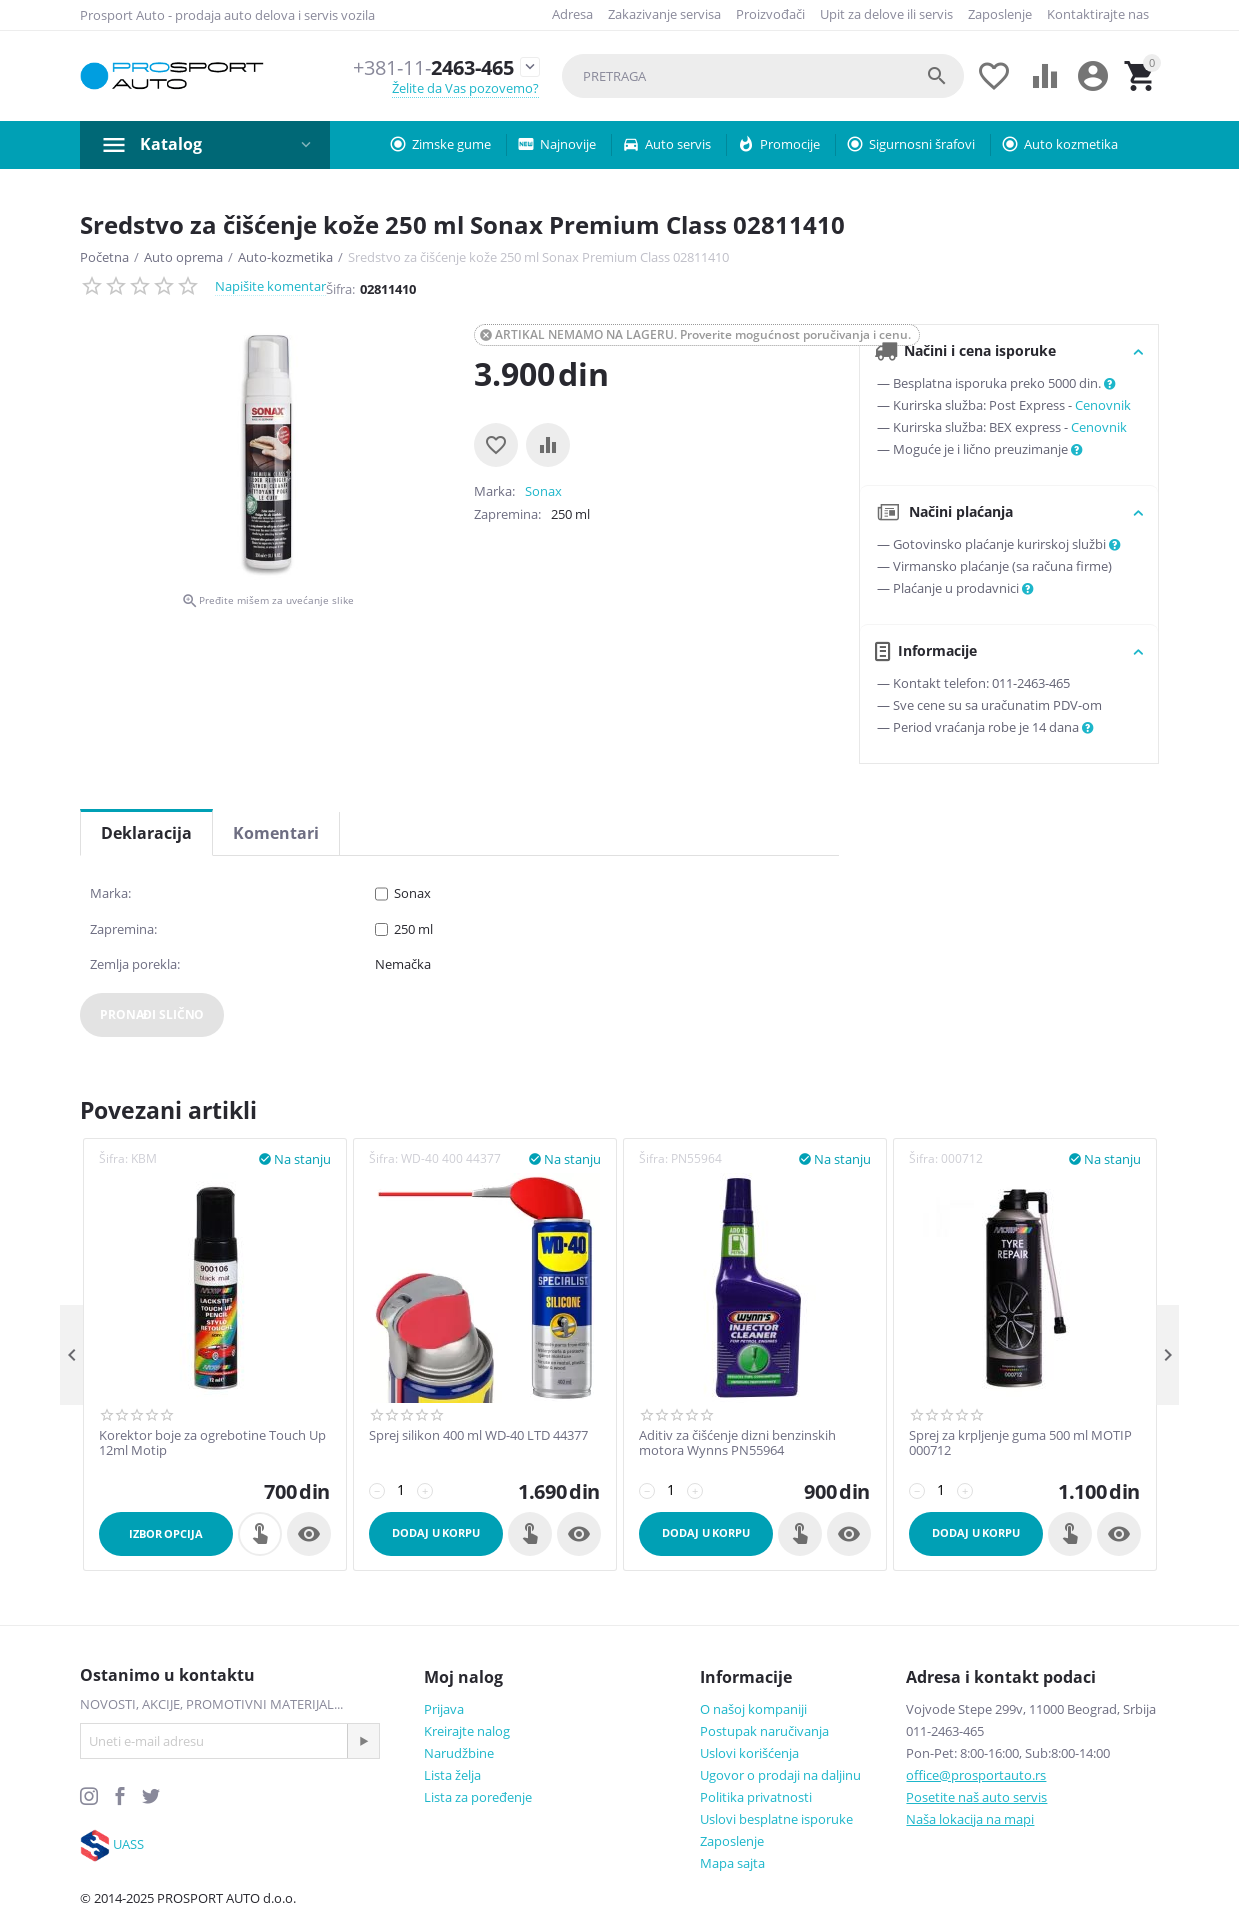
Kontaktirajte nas (1098, 14)
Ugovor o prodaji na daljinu (780, 1775)
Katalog (171, 144)
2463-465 (425, 67)
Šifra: (340, 289)
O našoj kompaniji (753, 1709)
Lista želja (452, 1775)
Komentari (276, 833)
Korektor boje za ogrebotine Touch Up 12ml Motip (212, 1443)
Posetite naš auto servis (976, 1797)
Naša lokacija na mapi (970, 1819)
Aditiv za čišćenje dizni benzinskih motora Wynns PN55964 (737, 1443)
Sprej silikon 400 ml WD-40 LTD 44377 (478, 1436)
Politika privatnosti (756, 1797)
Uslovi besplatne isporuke (776, 1819)
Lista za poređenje (478, 1797)
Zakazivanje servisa (664, 14)
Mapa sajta (732, 1863)
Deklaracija (146, 833)
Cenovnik (1103, 405)
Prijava (444, 1709)
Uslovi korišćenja (749, 1753)
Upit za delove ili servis (886, 14)
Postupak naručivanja (764, 1731)
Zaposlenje (1000, 14)
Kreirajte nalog (467, 1731)
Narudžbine (459, 1753)
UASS (128, 1844)
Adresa (572, 14)
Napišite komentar (270, 286)
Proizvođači (770, 14)
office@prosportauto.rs (976, 1775)
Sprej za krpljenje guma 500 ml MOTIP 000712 (1020, 1443)
